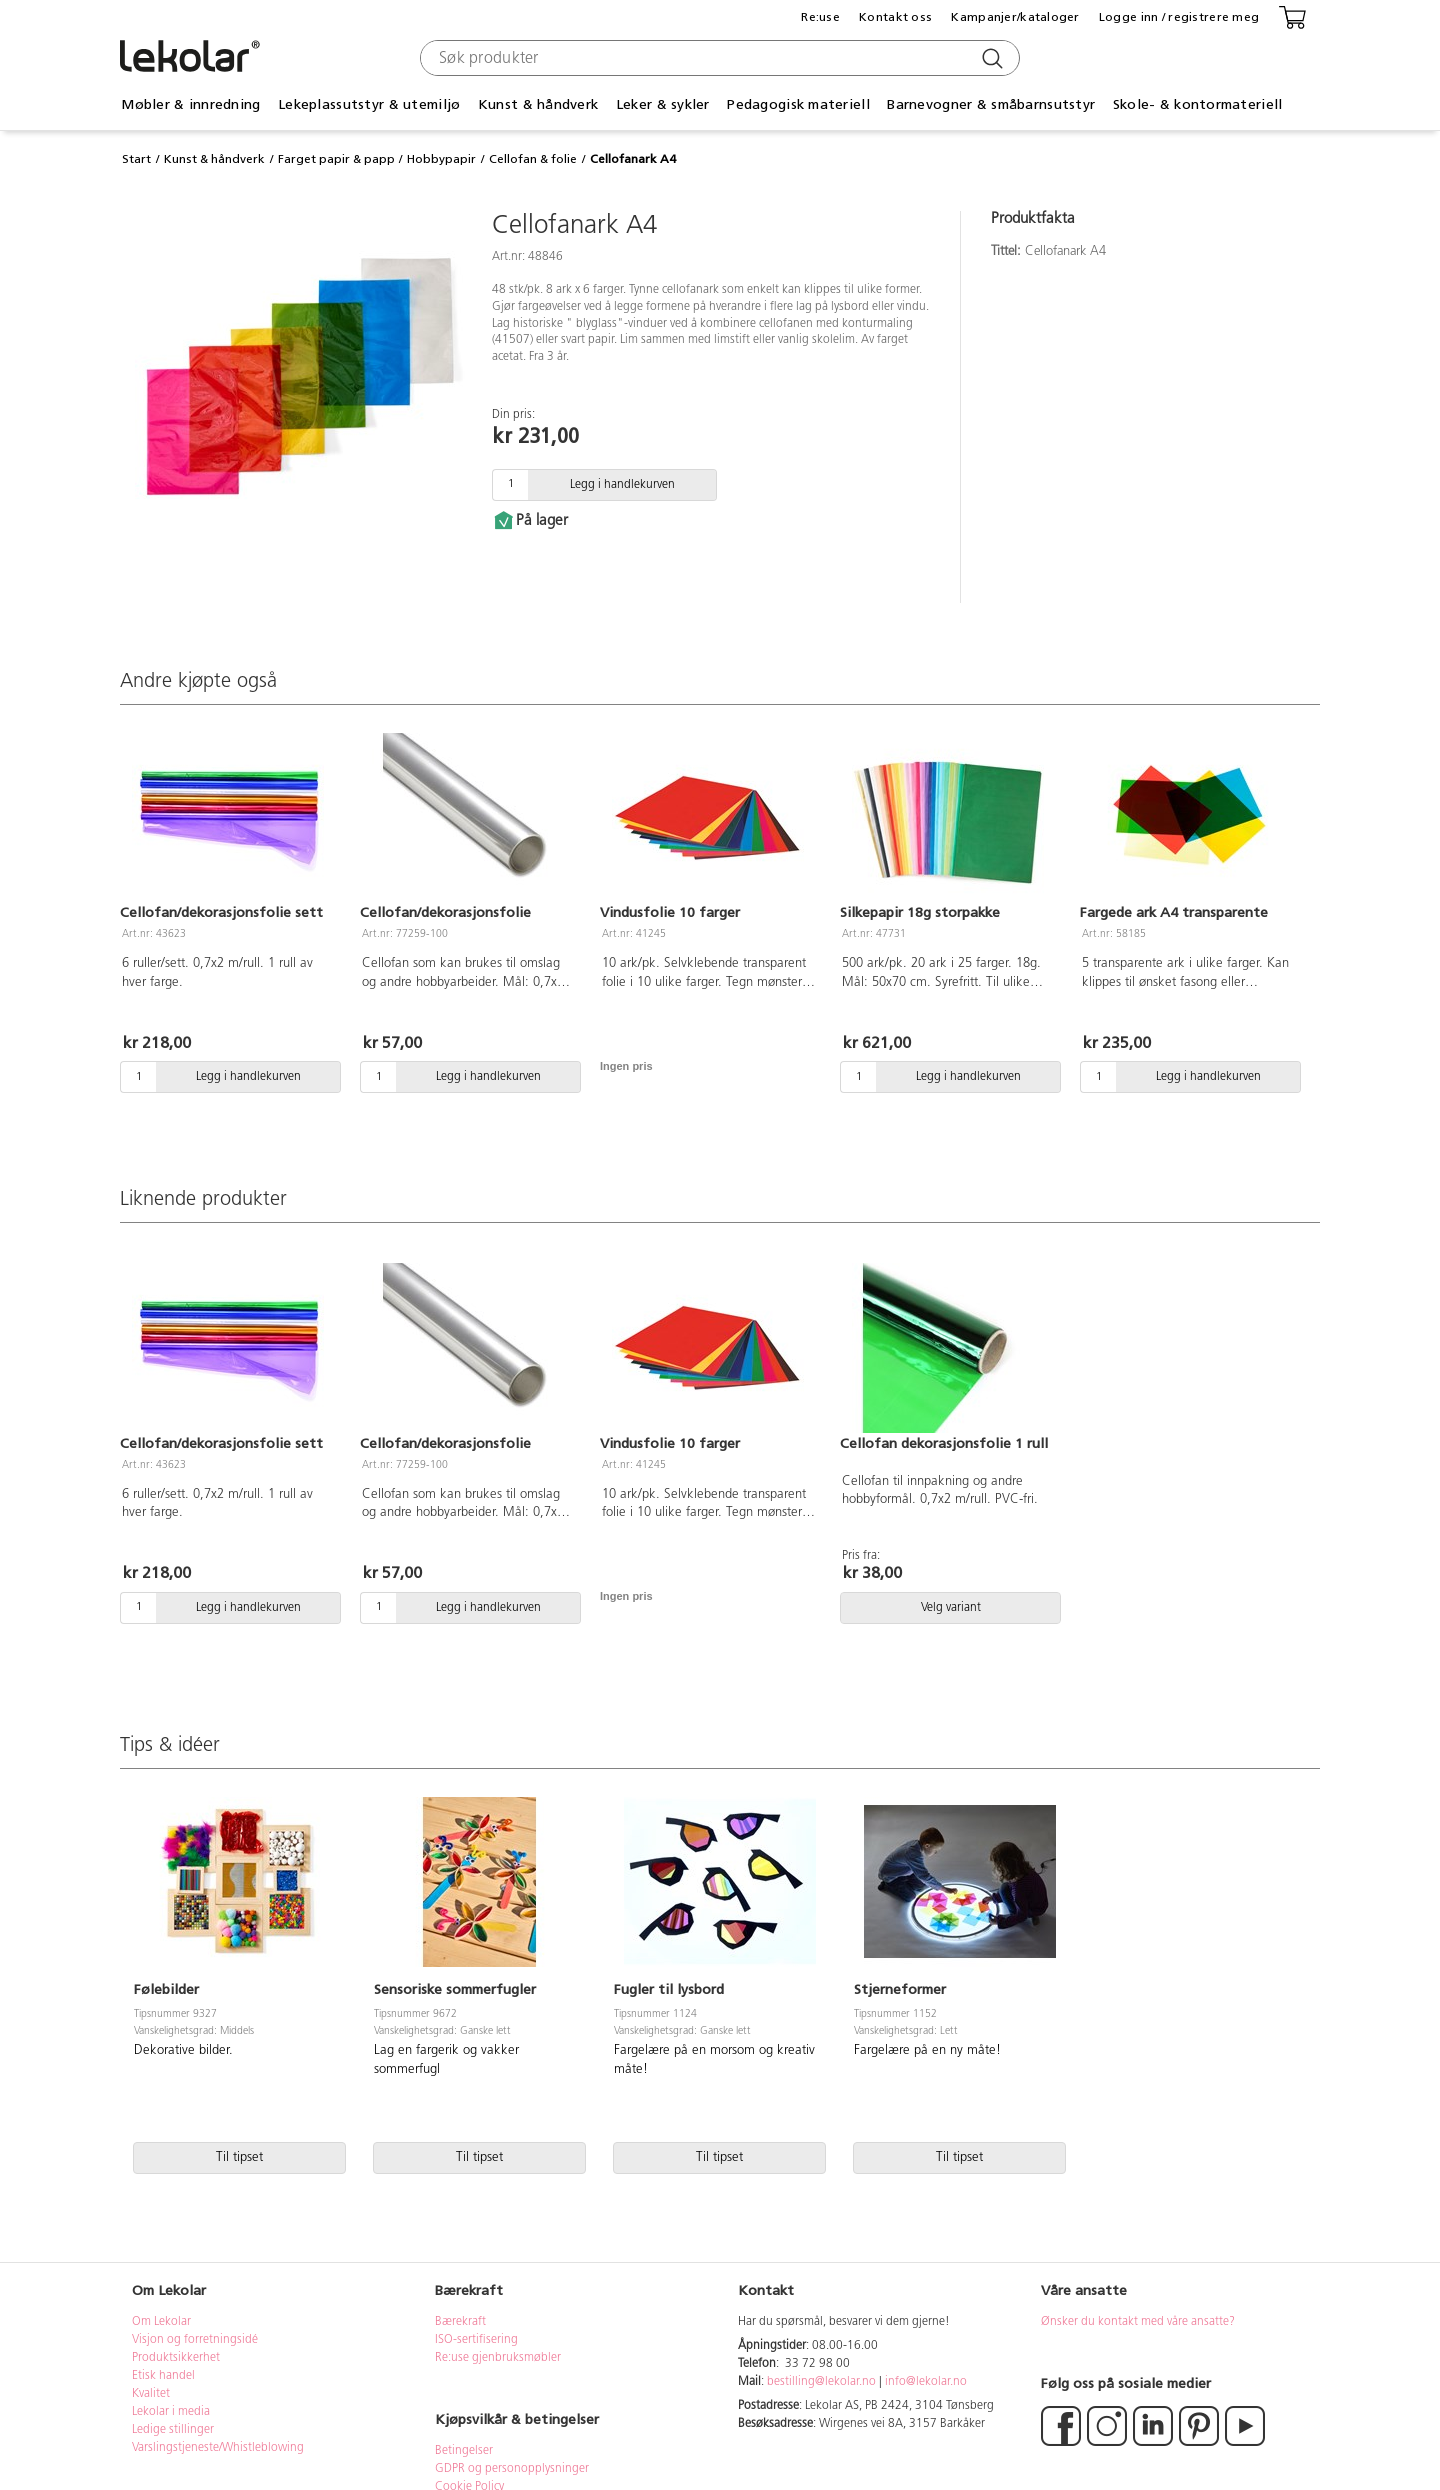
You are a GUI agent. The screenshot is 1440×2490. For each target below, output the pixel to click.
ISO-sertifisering (476, 2340)
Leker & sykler (663, 104)
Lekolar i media (171, 2412)
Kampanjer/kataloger (1015, 17)
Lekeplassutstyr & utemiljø (369, 104)
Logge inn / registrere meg (1179, 17)
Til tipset (239, 2157)
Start (136, 159)
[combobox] (717, 58)
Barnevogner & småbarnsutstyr (991, 104)
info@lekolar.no (926, 2382)
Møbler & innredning (190, 104)
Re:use (820, 17)
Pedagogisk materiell (798, 104)
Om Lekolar (161, 2322)
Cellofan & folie (533, 159)
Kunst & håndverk (538, 104)
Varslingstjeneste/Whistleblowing (218, 2448)
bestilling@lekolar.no (821, 2382)
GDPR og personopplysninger (512, 2469)
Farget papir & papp (336, 159)
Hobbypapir (441, 159)
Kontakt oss (895, 17)
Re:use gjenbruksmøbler (498, 2358)
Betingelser (465, 2451)
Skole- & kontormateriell (1198, 104)
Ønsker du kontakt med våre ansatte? (1138, 2322)
